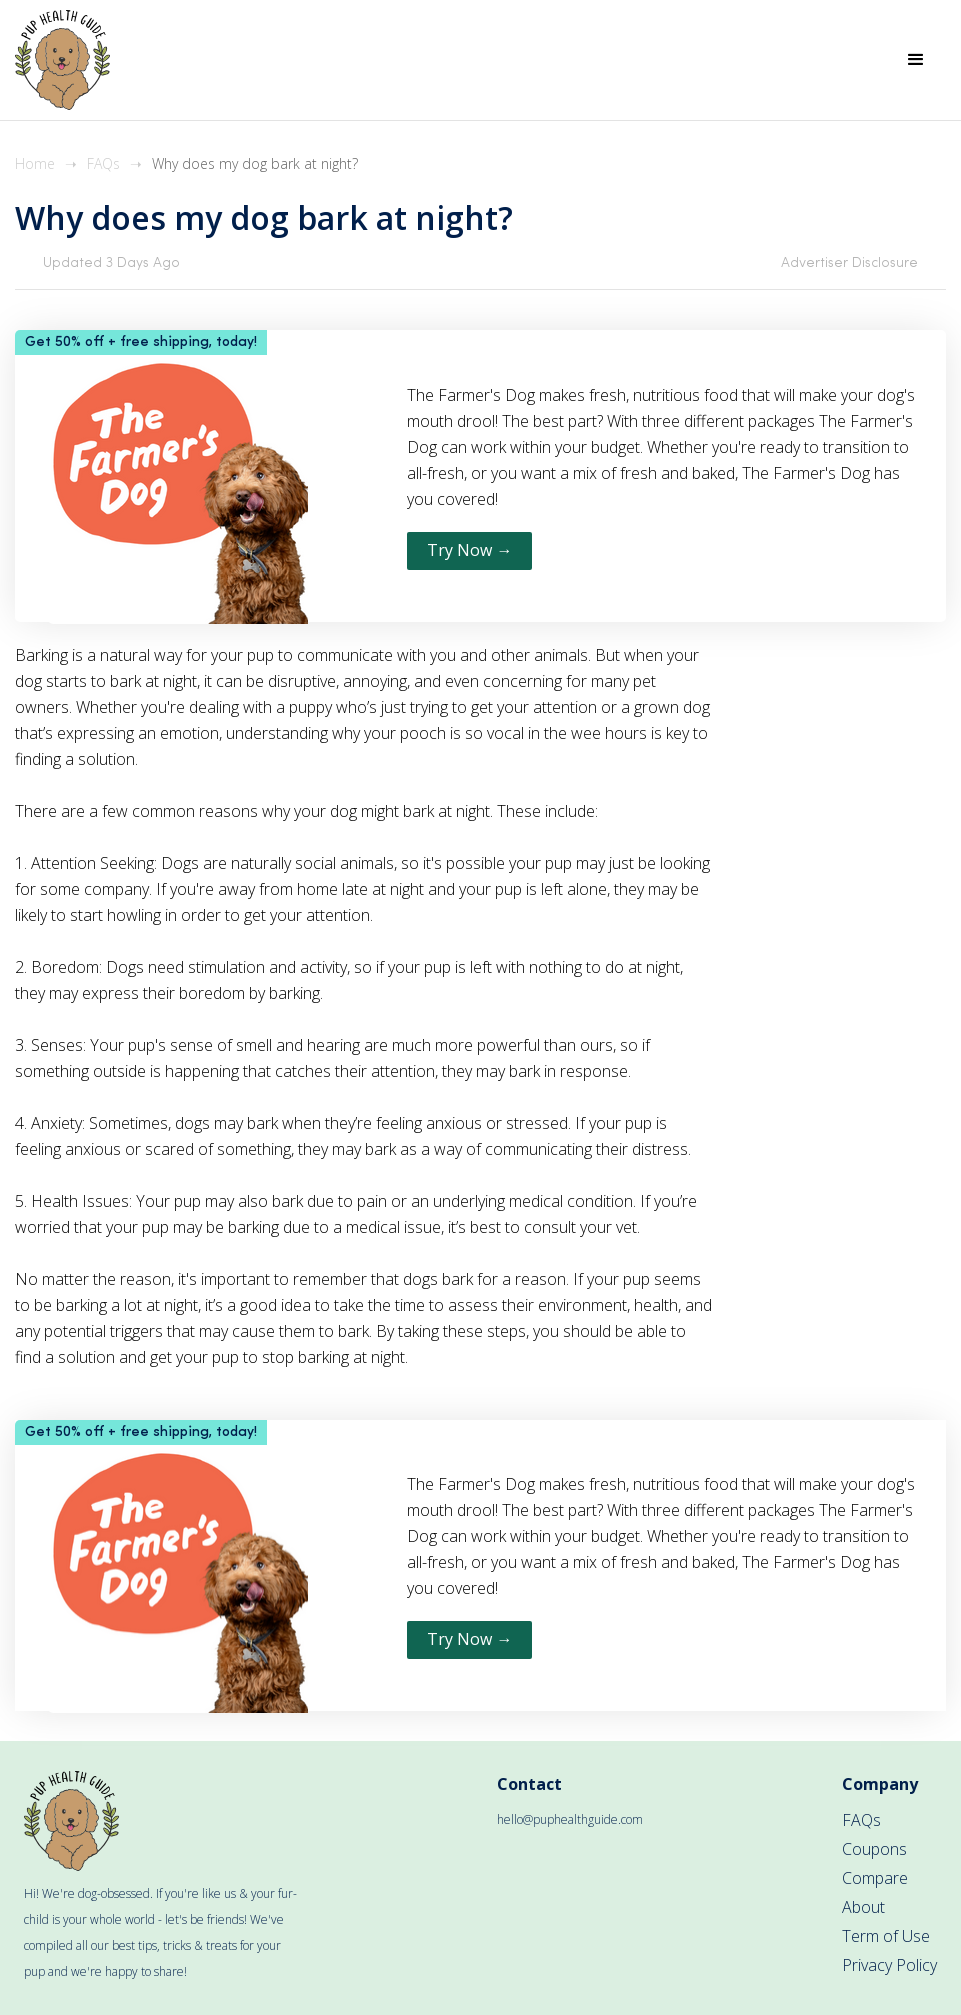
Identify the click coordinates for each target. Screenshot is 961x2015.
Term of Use (886, 1936)
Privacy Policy (889, 1965)
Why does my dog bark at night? (255, 163)
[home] (62, 60)
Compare (875, 1878)
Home (35, 163)
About (863, 1907)
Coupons (874, 1849)
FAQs (103, 163)
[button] (916, 60)
